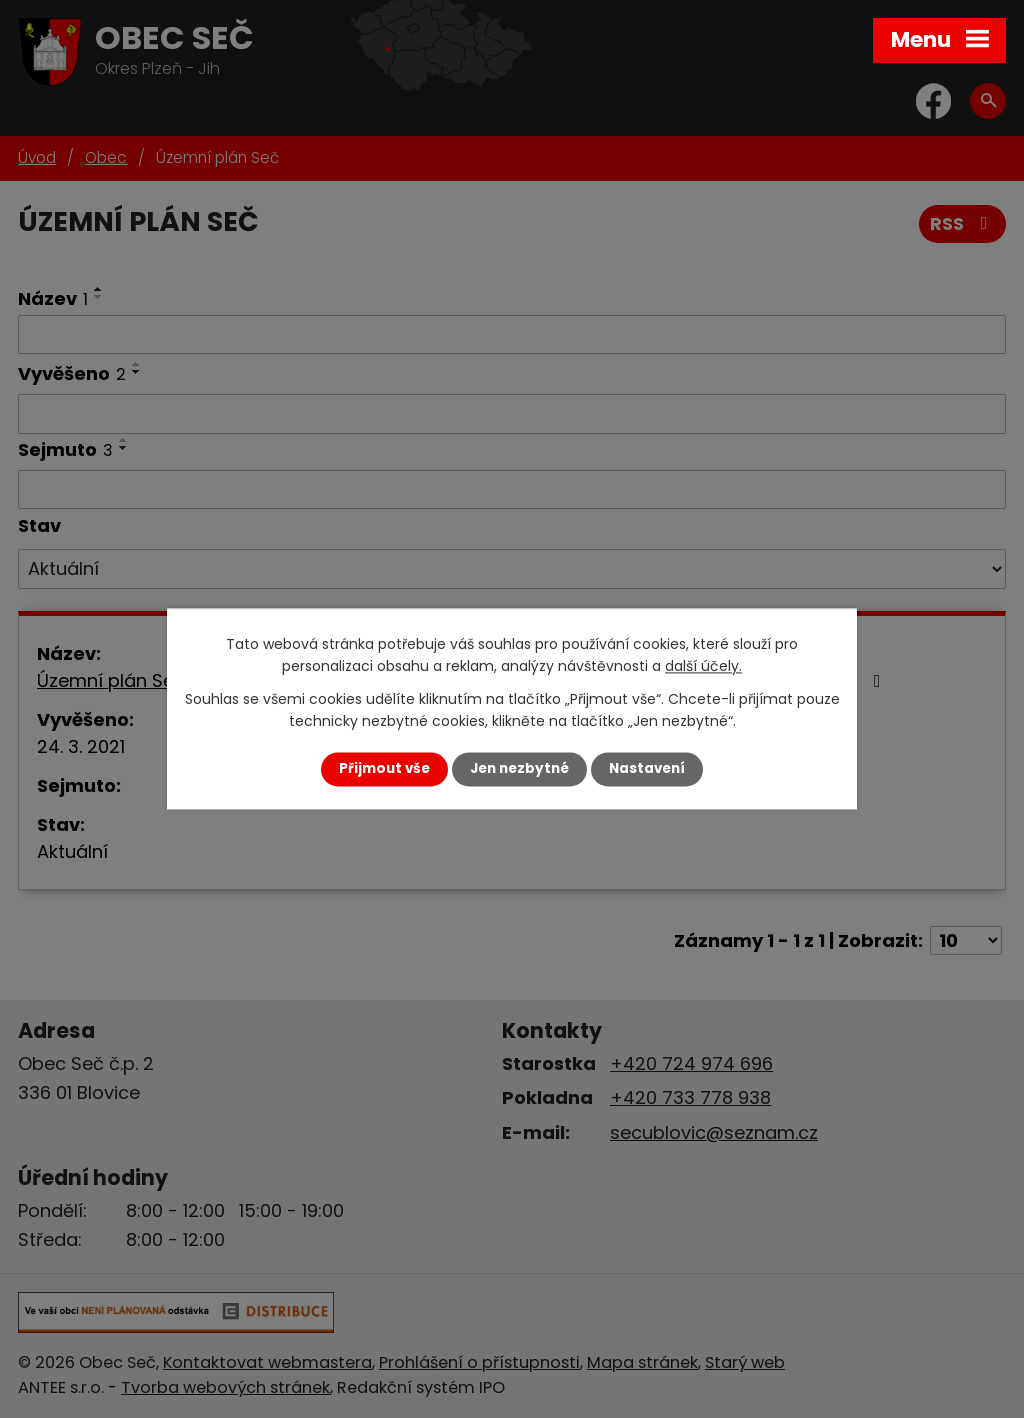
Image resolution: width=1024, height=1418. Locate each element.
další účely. (703, 667)
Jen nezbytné (519, 768)
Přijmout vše (384, 768)
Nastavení (647, 768)
